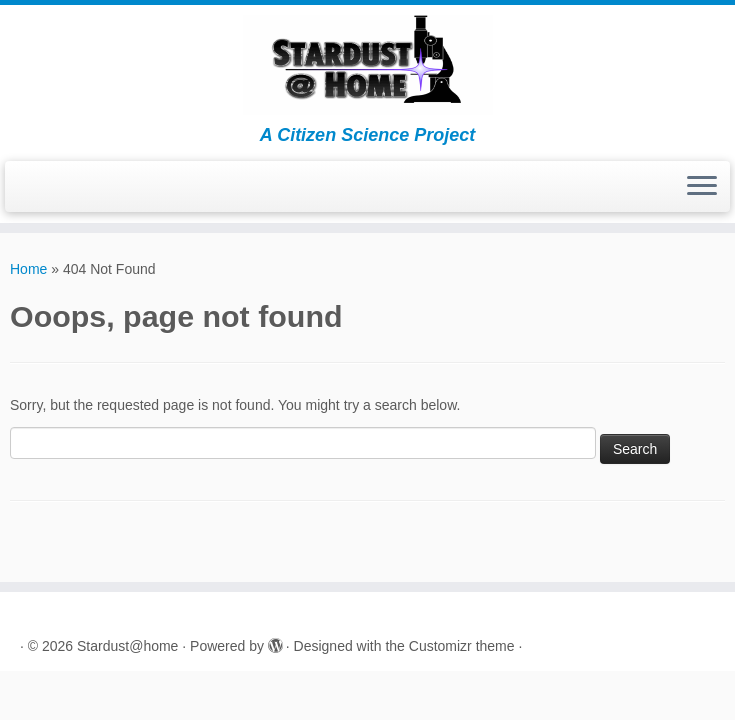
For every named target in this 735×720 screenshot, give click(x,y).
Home (28, 269)
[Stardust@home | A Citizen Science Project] (367, 65)
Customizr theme (462, 646)
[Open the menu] (702, 187)
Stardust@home (127, 646)
